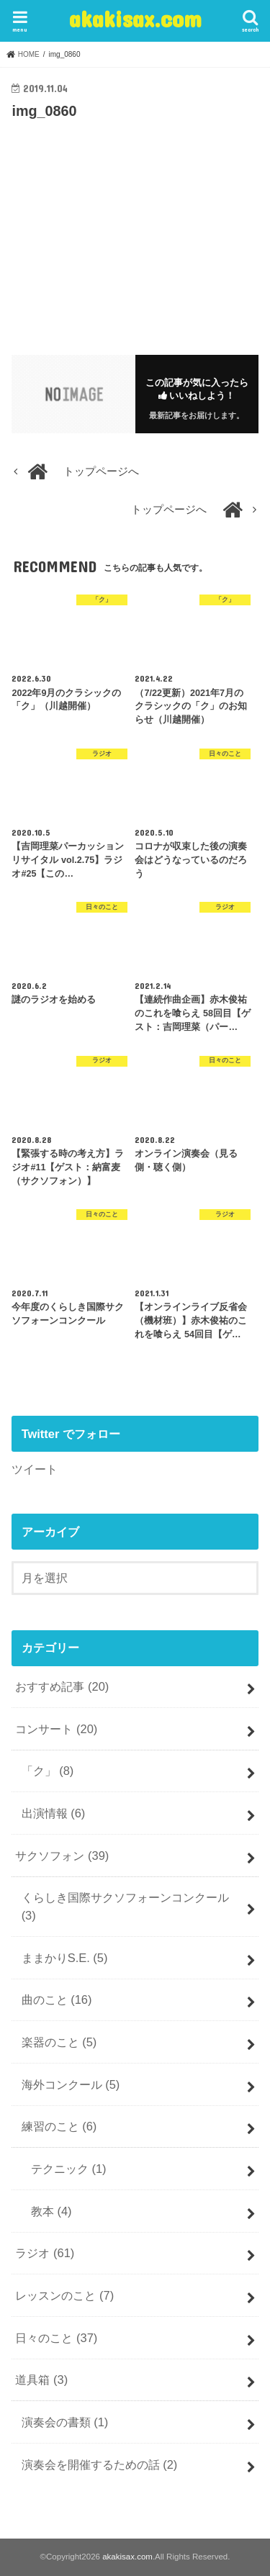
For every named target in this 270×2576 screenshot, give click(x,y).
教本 (51, 2211)
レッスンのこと (64, 2295)
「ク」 (48, 1770)
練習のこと (59, 2126)
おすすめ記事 (62, 1686)
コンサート (56, 1728)
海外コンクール (71, 2084)
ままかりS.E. (65, 1957)
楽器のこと (59, 2041)
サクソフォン (62, 1855)
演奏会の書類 (65, 2421)
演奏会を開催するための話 (100, 2464)
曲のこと (57, 1999)
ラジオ (44, 2252)
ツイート (35, 1469)
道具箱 (41, 2379)
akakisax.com (135, 18)
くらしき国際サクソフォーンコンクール (125, 1906)
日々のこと (56, 2337)
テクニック (69, 2168)
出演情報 (54, 1813)
